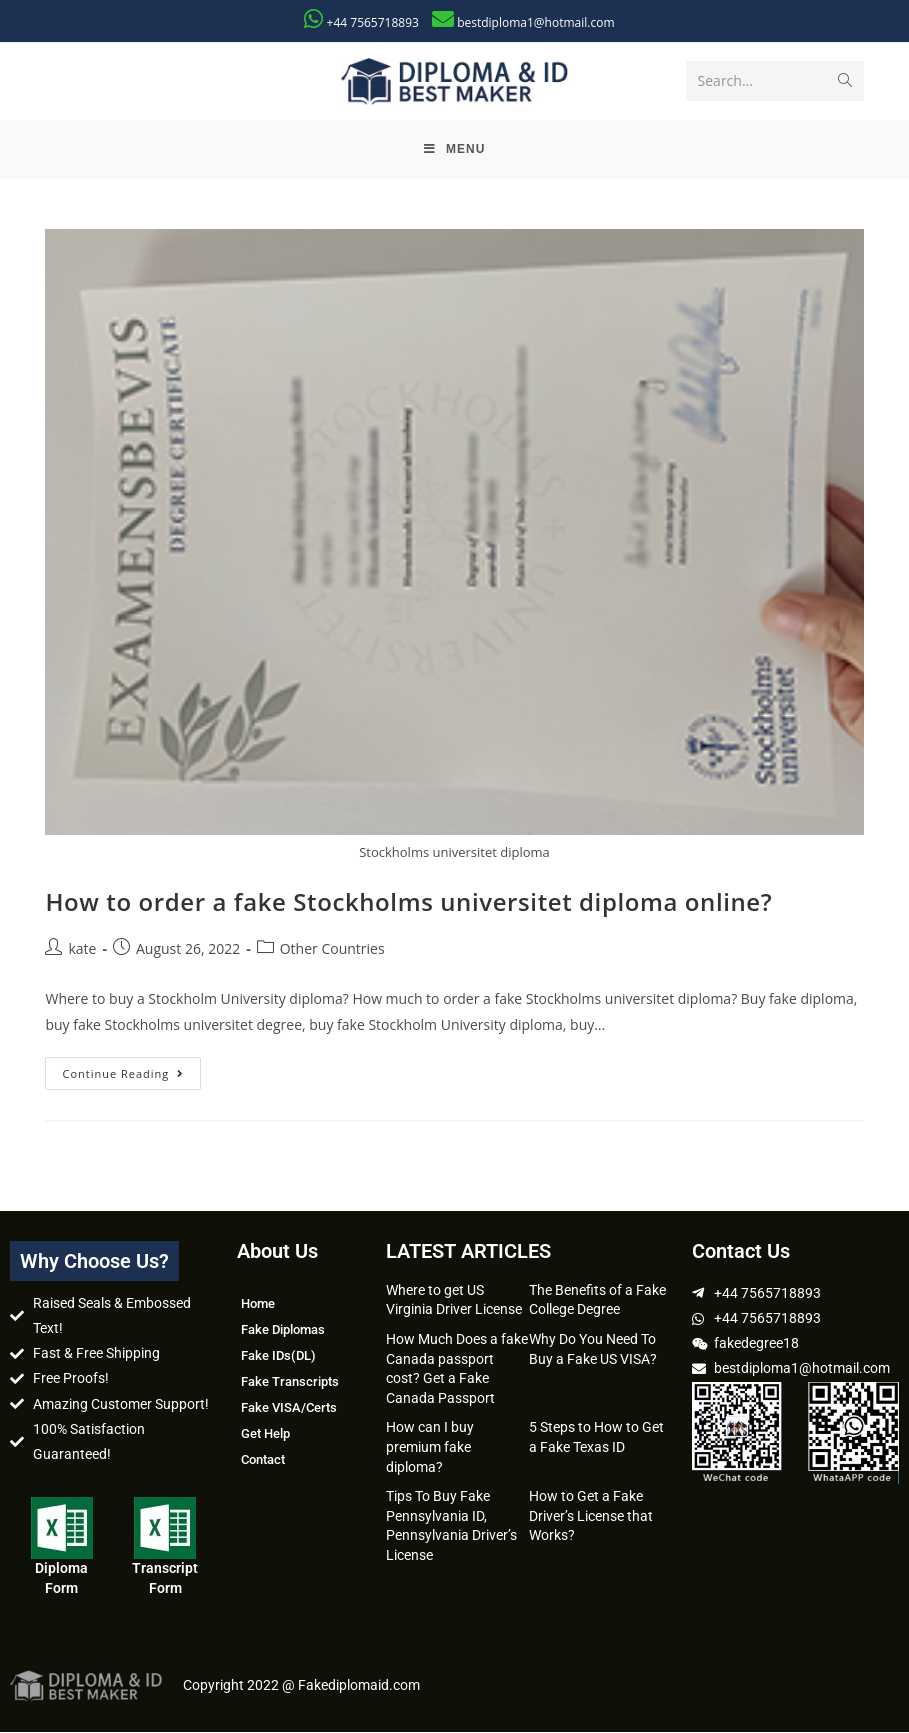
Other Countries (332, 949)
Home (258, 1304)
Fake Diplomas (283, 1330)
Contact (263, 1460)
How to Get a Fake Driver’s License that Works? (591, 1516)
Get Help (265, 1434)
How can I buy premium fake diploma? (430, 1447)
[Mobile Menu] (455, 150)
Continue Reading (131, 1070)
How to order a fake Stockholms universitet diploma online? (408, 902)
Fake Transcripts (290, 1382)
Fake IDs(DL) (278, 1356)
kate (82, 949)
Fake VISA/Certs (289, 1408)
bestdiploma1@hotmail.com (535, 22)
